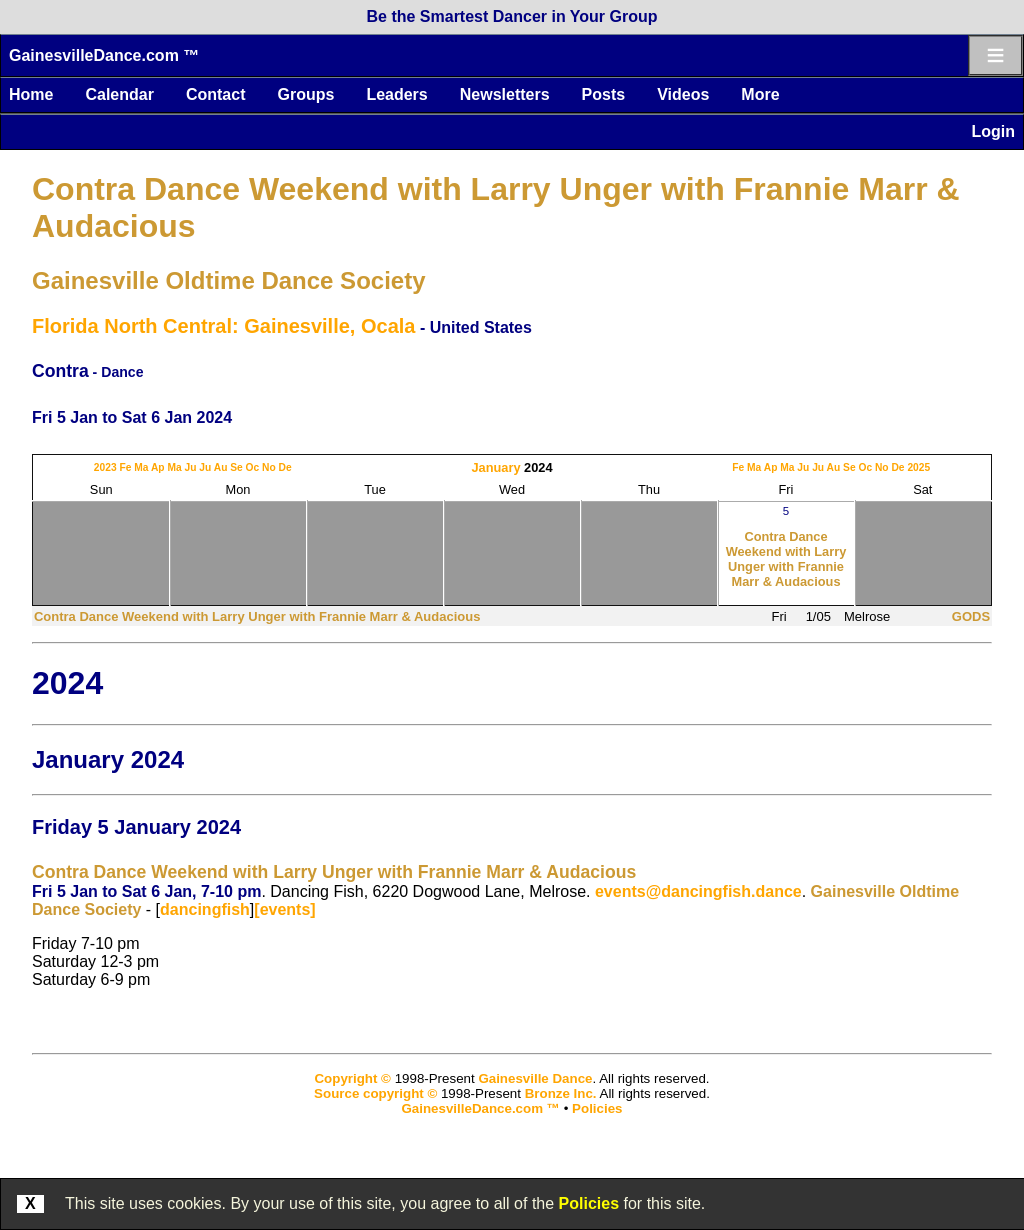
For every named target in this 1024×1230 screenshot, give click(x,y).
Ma (141, 467)
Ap (158, 467)
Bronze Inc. (561, 1093)
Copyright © (352, 1078)
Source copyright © (375, 1093)
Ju (191, 467)
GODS (971, 616)
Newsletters (505, 94)
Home (31, 94)
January (495, 467)
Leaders (396, 94)
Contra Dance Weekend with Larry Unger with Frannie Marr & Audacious (786, 559)
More (760, 94)
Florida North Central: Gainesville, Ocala (223, 326)
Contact (216, 94)
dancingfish (205, 909)
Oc (253, 467)
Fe (125, 467)
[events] (284, 909)
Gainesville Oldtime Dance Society (229, 280)
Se (236, 467)
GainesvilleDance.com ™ (104, 55)
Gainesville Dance (535, 1078)
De (285, 467)
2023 (105, 467)
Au (221, 467)
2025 (918, 467)
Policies (589, 1203)
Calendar (119, 94)
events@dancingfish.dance (698, 891)
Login (993, 131)
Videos (683, 94)
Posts (604, 94)
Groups (305, 94)
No (269, 467)
